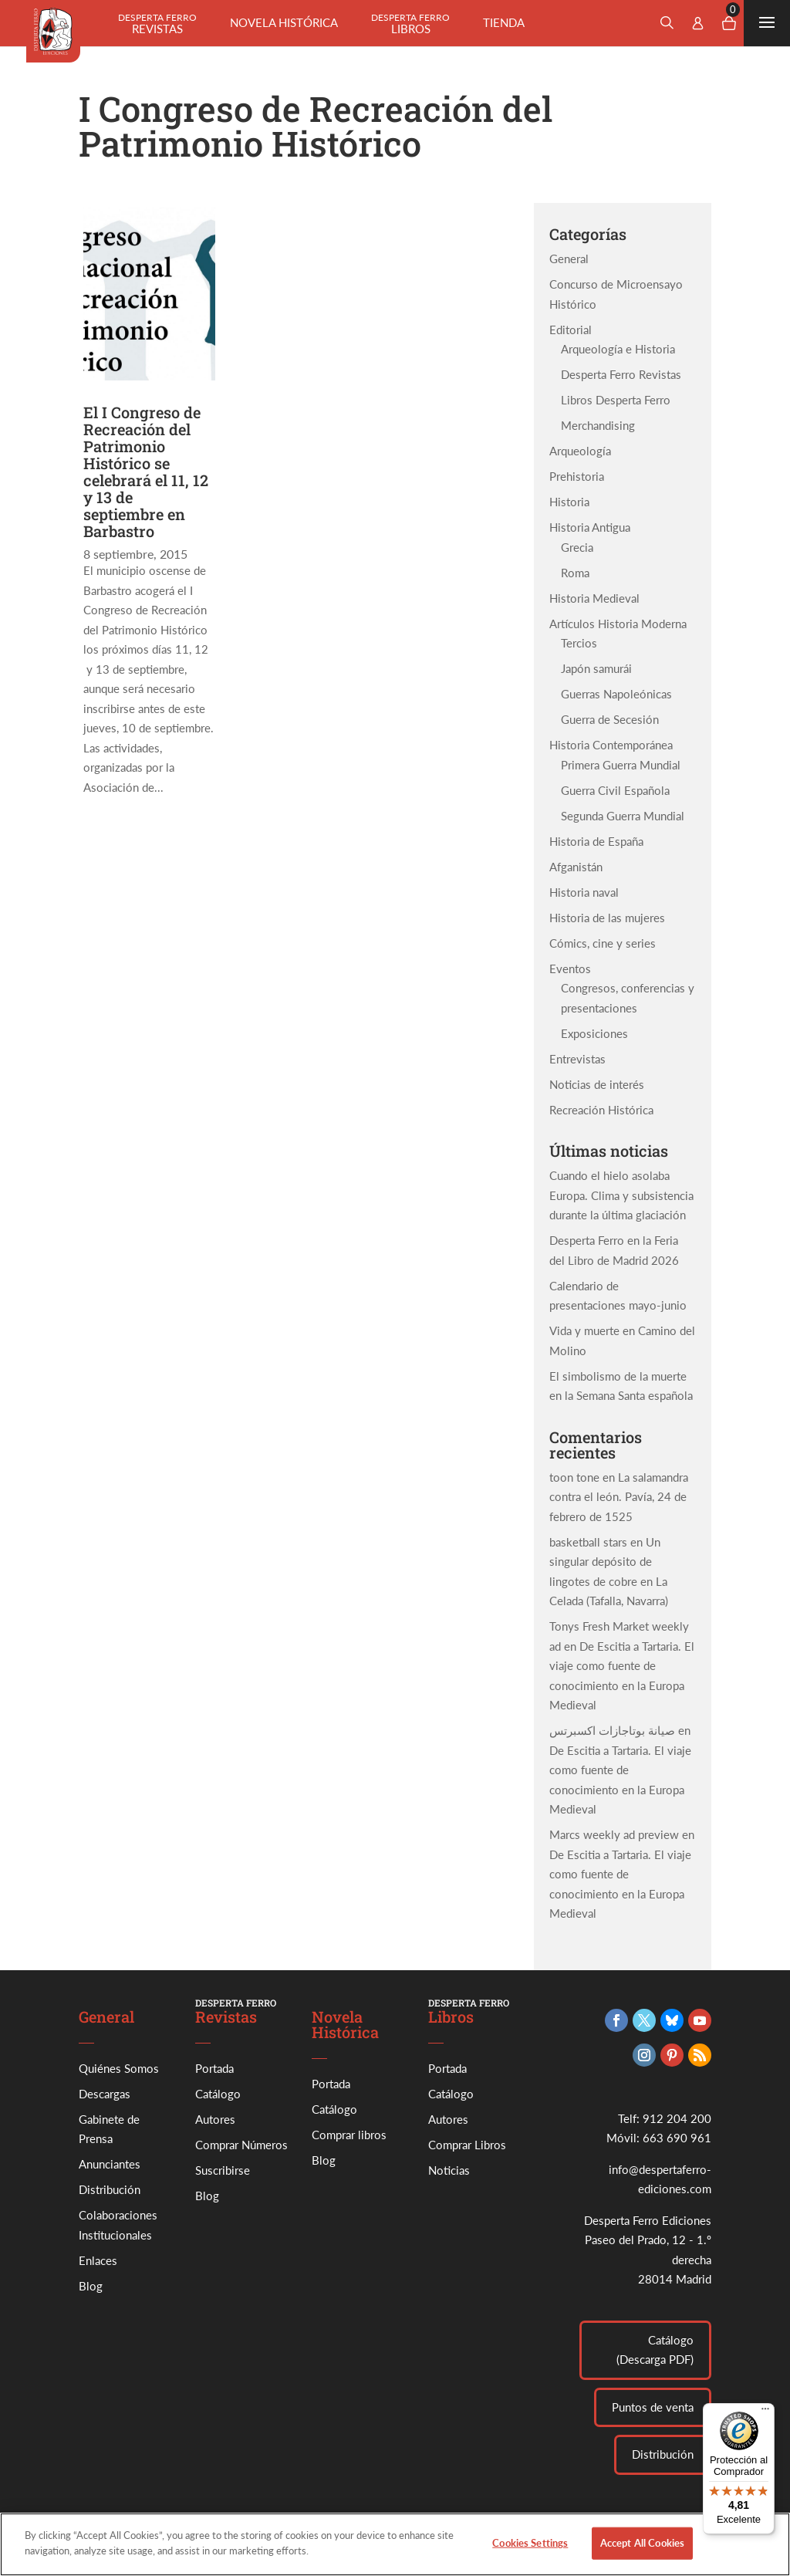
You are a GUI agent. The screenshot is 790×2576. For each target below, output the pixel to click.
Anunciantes (109, 2164)
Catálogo (218, 2094)
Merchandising (598, 425)
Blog (91, 2286)
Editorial (570, 329)
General (569, 258)
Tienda (504, 22)
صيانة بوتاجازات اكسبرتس (612, 1730)
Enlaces (98, 2260)
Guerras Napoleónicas (616, 694)
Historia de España (596, 841)
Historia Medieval (594, 598)
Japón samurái (596, 668)
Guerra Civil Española (615, 790)
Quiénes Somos (119, 2068)
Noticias (449, 2170)
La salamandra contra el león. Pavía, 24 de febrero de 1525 (618, 1496)
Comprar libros (349, 2135)
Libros (410, 23)
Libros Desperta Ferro (615, 400)
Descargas (104, 2094)
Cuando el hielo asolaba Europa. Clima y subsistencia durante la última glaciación (621, 1195)
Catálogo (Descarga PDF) (655, 2350)
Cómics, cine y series (602, 943)
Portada (214, 2068)
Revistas (157, 23)
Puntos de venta (653, 2407)
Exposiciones (594, 1033)
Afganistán (576, 867)
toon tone (574, 1477)
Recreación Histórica (601, 1110)
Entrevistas (577, 1059)
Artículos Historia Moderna (618, 623)
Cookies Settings (530, 2557)
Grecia (577, 547)
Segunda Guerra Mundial (622, 816)
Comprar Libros (467, 2145)
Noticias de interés (596, 1084)
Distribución (109, 2189)
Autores (215, 2119)
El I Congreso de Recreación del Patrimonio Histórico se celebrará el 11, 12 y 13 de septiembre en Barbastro (145, 471)
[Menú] (765, 2412)
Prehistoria (576, 476)
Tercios (579, 643)
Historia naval (584, 892)
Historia (569, 502)
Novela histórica (284, 22)
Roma (575, 573)
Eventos (570, 968)
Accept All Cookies (642, 2557)
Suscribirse (222, 2170)
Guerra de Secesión (610, 719)
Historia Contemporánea (611, 745)
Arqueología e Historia (618, 349)
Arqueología (580, 451)
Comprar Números (241, 2145)
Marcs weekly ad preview (614, 1834)
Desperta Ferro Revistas (621, 374)
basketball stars (588, 1542)
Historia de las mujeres (607, 918)
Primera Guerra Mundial (620, 765)
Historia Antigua (589, 527)
